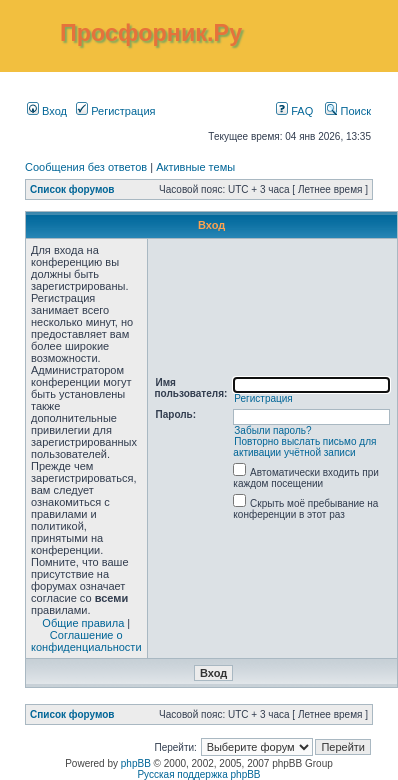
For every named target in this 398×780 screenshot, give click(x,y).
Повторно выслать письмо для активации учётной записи (304, 447)
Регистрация (115, 111)
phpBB (136, 763)
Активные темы (195, 167)
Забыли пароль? (272, 430)
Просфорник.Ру (151, 33)
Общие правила (83, 623)
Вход (47, 111)
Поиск (348, 111)
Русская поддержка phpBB (198, 774)
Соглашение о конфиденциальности (86, 641)
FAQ (294, 111)
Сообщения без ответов (86, 167)
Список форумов (72, 189)
